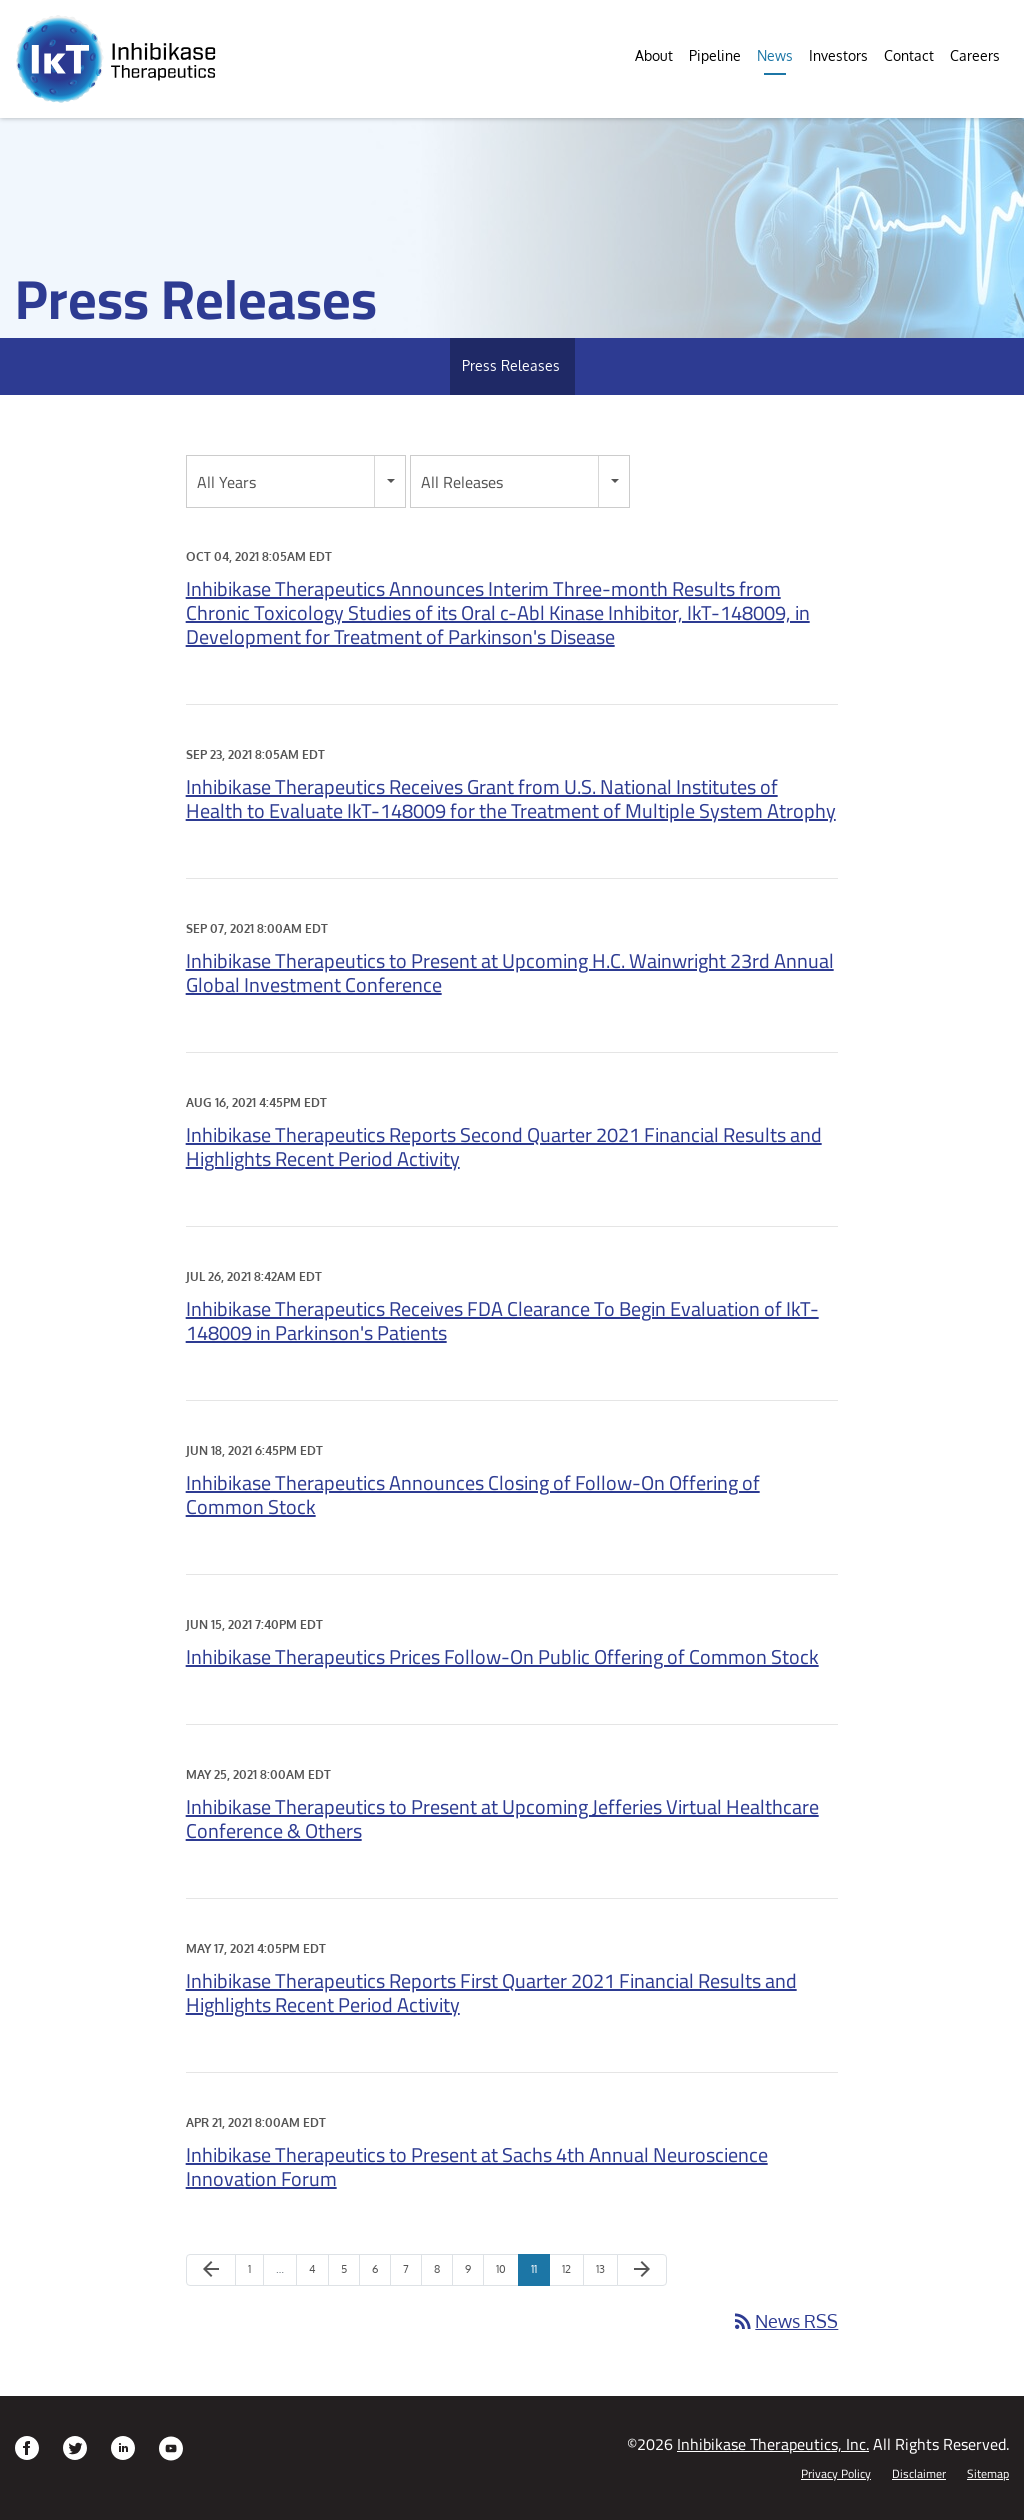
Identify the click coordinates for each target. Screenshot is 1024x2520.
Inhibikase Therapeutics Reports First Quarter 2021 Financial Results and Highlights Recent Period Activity (491, 1992)
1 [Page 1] (255, 2273)
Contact (909, 55)
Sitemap (988, 2474)
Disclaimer (919, 2474)
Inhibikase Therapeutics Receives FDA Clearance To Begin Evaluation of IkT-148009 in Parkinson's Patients (502, 1320)
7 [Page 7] (412, 2273)
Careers (975, 55)
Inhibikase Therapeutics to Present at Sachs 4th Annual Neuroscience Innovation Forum (477, 2166)
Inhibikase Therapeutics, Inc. (773, 2444)
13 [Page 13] (606, 2273)
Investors (838, 55)
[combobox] (296, 481)
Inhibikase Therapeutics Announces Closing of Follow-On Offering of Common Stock (473, 1494)
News (775, 55)
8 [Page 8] (443, 2273)
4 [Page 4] (318, 2273)
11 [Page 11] (540, 2273)
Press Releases (511, 365)
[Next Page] (642, 2270)
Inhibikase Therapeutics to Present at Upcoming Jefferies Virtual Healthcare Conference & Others (502, 1818)
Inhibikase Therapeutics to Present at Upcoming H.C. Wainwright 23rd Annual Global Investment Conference (510, 972)
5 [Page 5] (350, 2273)
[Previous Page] (211, 2270)
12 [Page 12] (572, 2273)
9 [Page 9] (474, 2273)
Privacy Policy (836, 2474)
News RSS (784, 2321)
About (654, 55)
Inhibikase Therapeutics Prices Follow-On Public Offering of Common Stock (502, 1656)
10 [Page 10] (507, 2273)
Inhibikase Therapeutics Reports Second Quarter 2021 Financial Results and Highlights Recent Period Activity (504, 1146)
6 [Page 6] (381, 2273)
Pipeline (715, 55)
